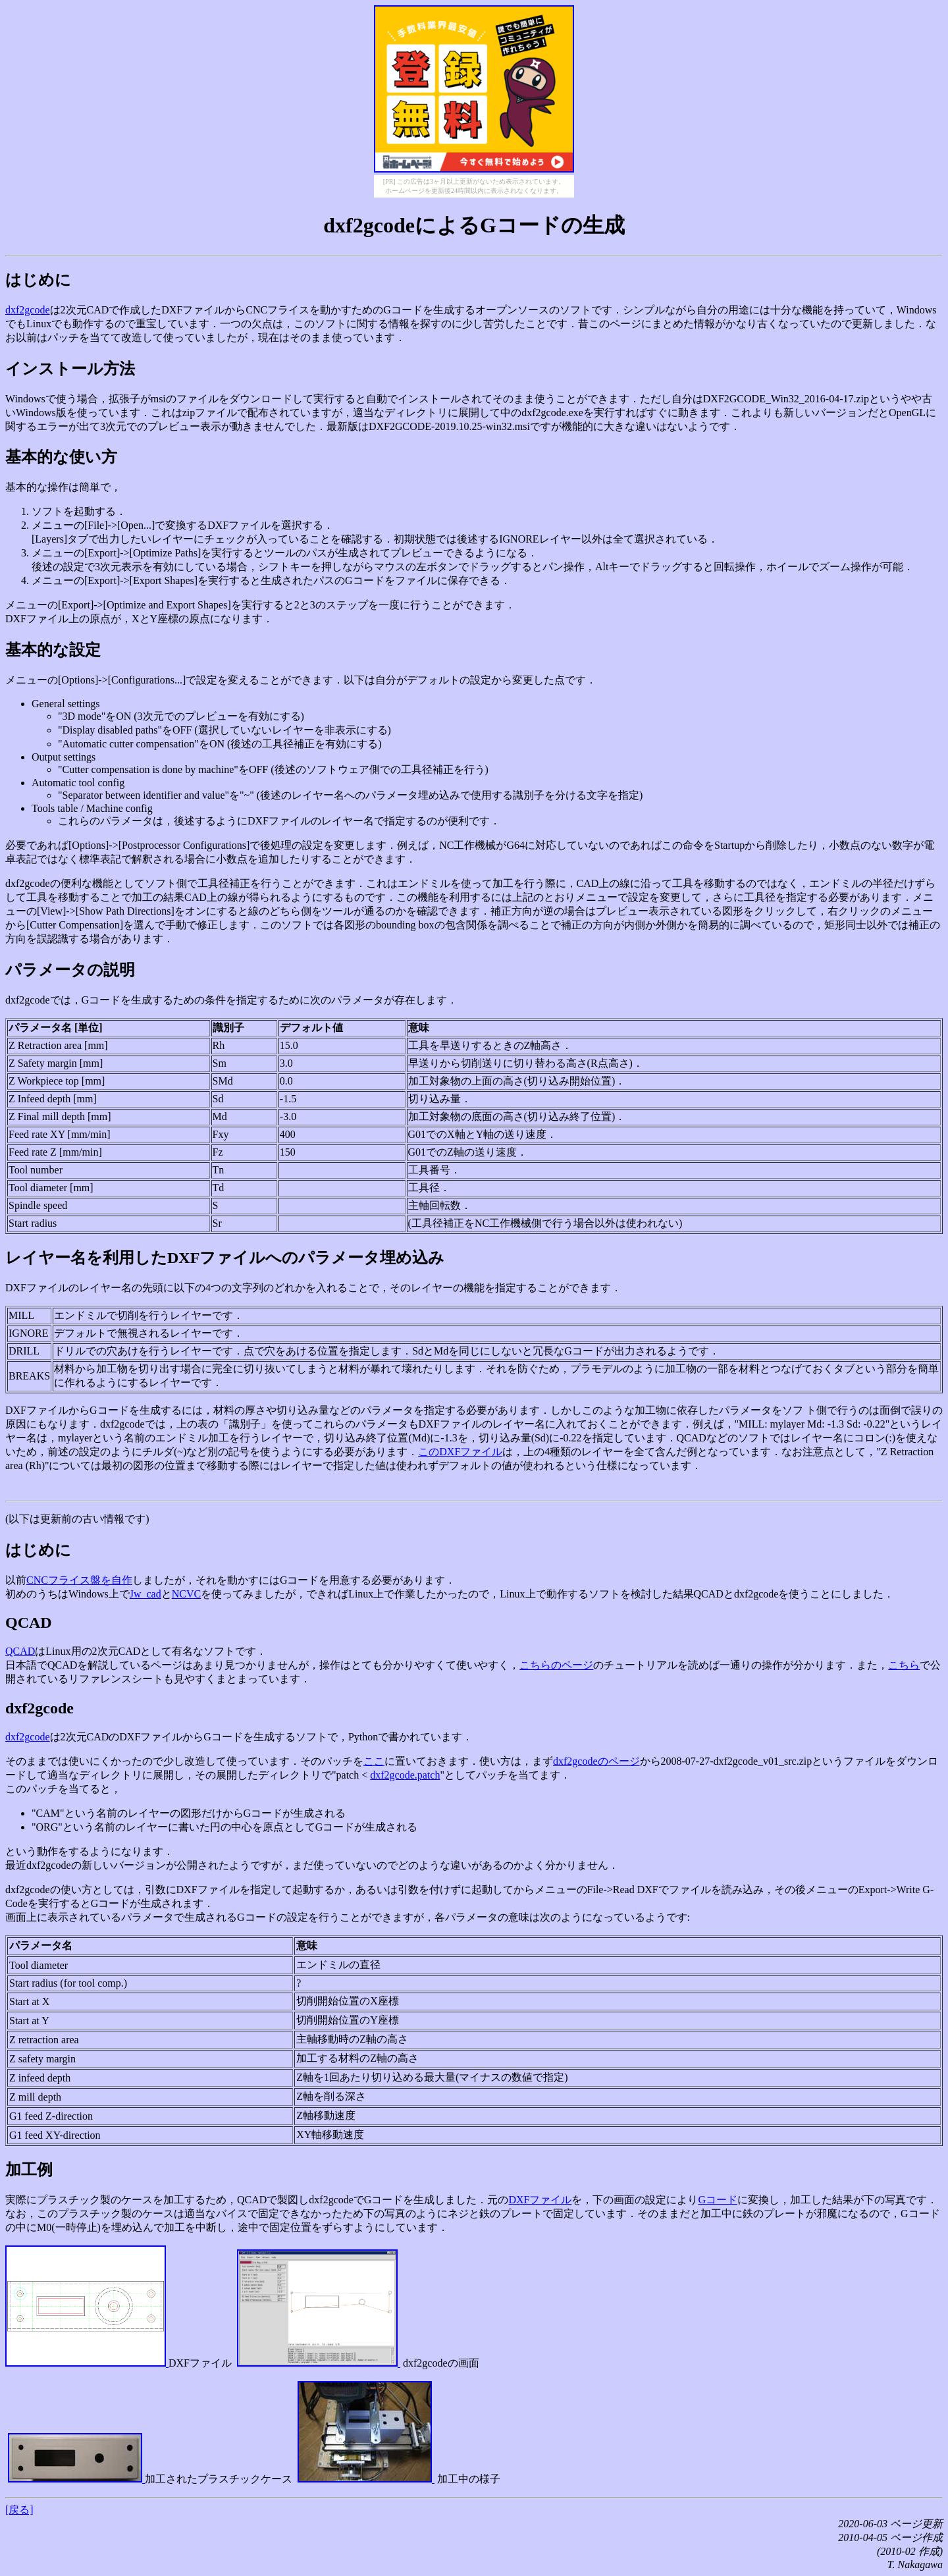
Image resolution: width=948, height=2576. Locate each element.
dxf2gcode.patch (405, 1775)
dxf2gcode (27, 309)
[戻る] (19, 2509)
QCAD (20, 1651)
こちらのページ (556, 1665)
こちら (904, 1665)
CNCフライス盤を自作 (79, 1580)
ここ (373, 1761)
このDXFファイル (460, 1451)
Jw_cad (145, 1593)
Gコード (717, 2199)
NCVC (186, 1593)
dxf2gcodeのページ (596, 1761)
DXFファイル (539, 2199)
